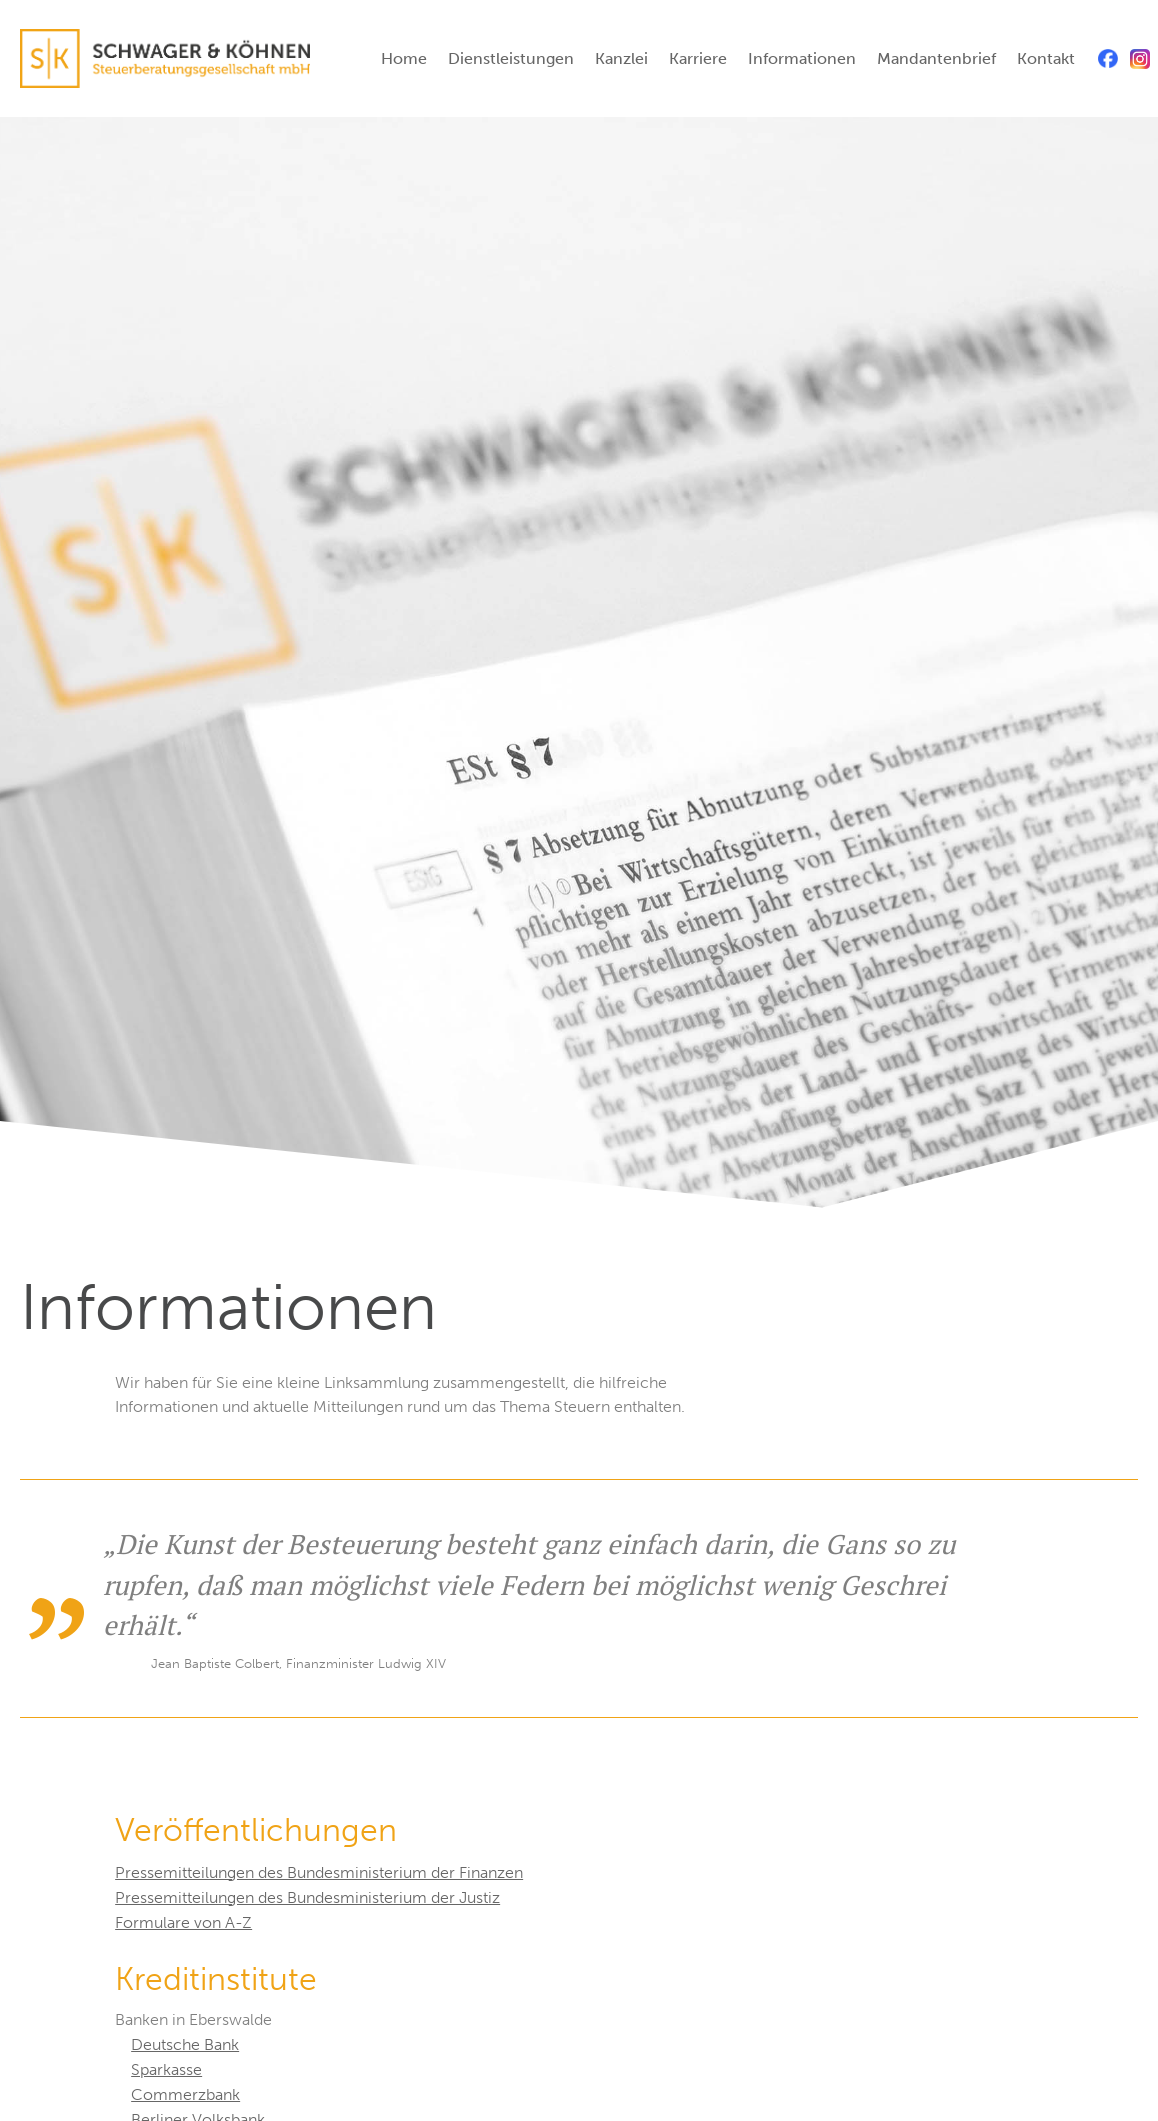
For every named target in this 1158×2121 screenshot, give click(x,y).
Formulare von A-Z (183, 1922)
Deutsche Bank (185, 2044)
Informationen (802, 58)
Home (404, 58)
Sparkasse (166, 2069)
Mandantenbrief (936, 58)
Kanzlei (621, 58)
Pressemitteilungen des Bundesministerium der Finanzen (319, 1872)
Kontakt (1046, 58)
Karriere (698, 58)
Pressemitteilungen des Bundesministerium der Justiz (307, 1897)
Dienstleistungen (511, 58)
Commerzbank (185, 2094)
